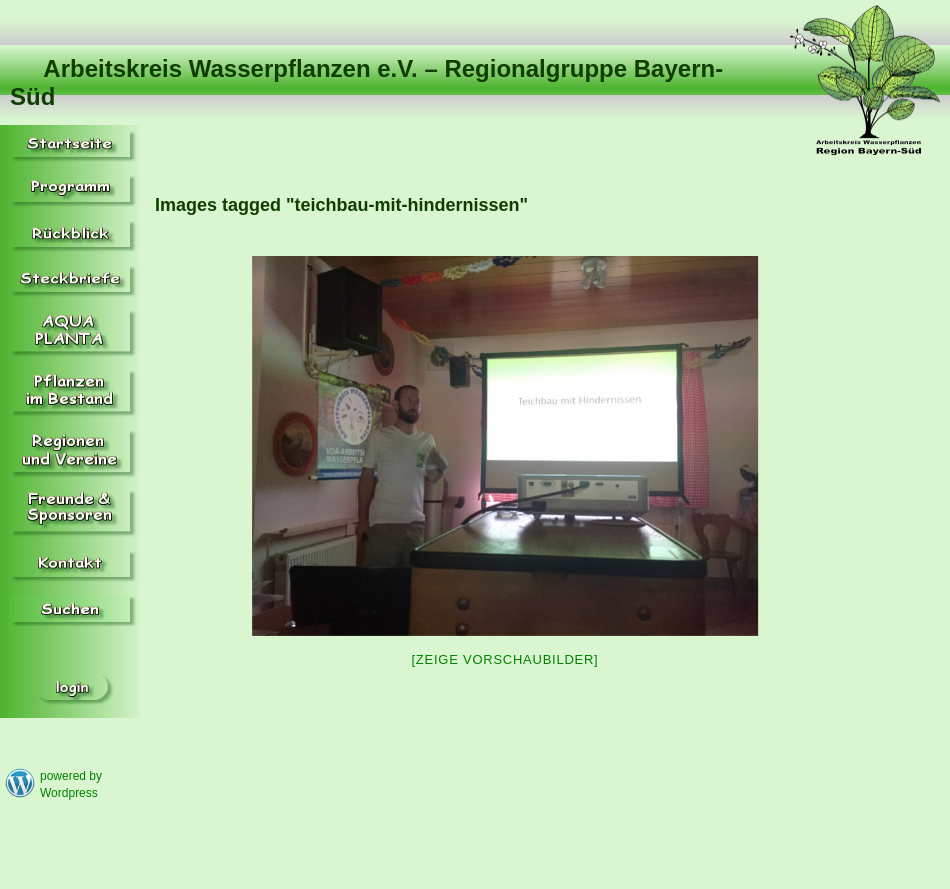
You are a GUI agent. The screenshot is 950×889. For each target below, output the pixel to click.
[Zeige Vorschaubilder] (505, 659)
